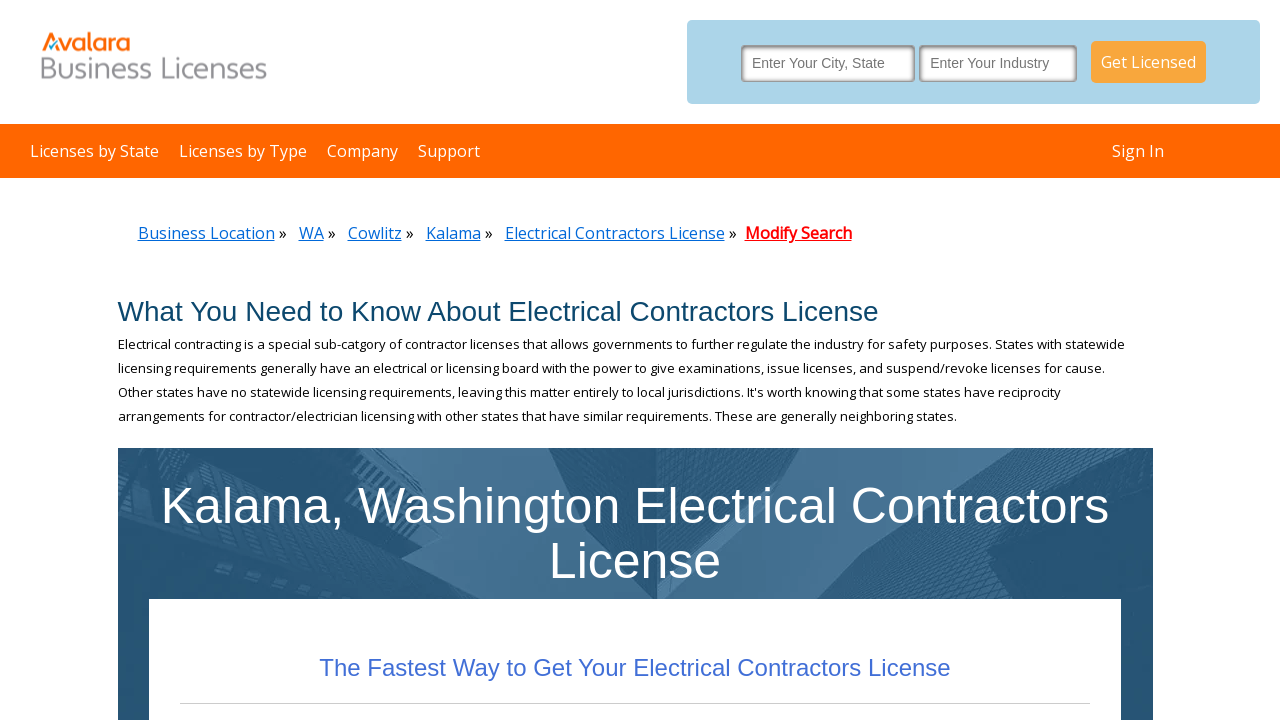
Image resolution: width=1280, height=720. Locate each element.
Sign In (1138, 151)
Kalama (453, 233)
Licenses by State (94, 151)
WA (311, 233)
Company (362, 151)
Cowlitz (375, 233)
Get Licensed (1148, 62)
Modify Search (798, 233)
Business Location (206, 233)
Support (449, 151)
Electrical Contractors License (615, 233)
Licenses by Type (243, 151)
